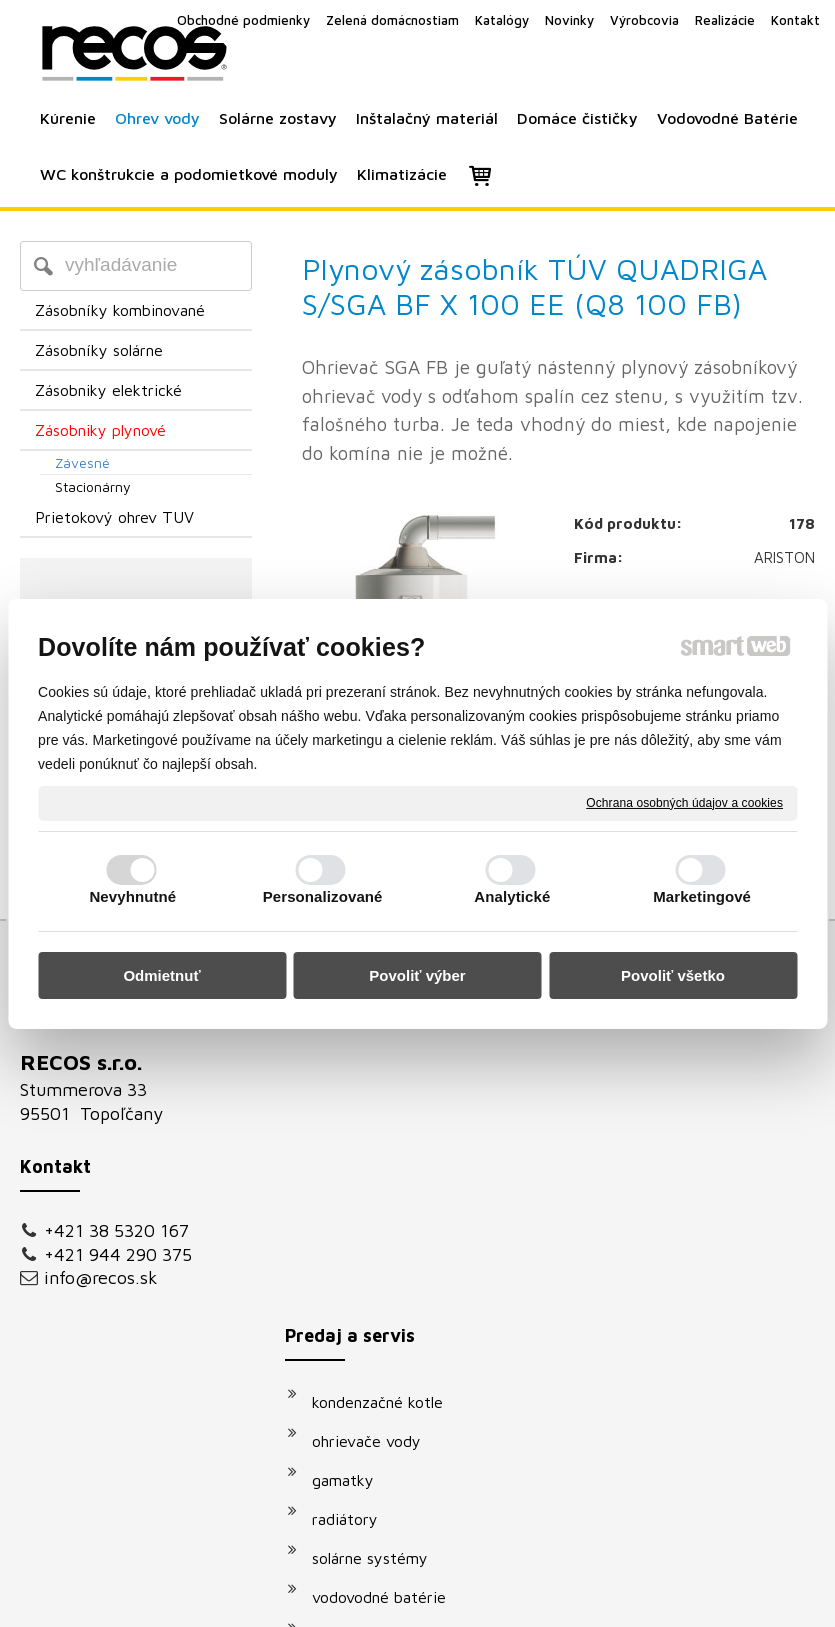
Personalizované (323, 896)
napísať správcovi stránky (394, 1561)
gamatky (353, 1146)
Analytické (512, 896)
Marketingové (702, 896)
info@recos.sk (101, 1277)
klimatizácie (364, 1341)
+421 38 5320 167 (116, 1230)
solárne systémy (380, 1224)
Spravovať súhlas (756, 1561)
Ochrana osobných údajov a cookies (684, 802)
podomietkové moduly (401, 1302)
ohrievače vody (376, 1107)
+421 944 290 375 (118, 1254)
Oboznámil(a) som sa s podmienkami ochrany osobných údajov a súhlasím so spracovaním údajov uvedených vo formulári (705, 1333)
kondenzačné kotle (387, 1068)
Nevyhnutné (132, 896)
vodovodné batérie (389, 1263)
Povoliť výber (417, 975)
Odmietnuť (161, 975)
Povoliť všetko (673, 975)
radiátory (355, 1185)
